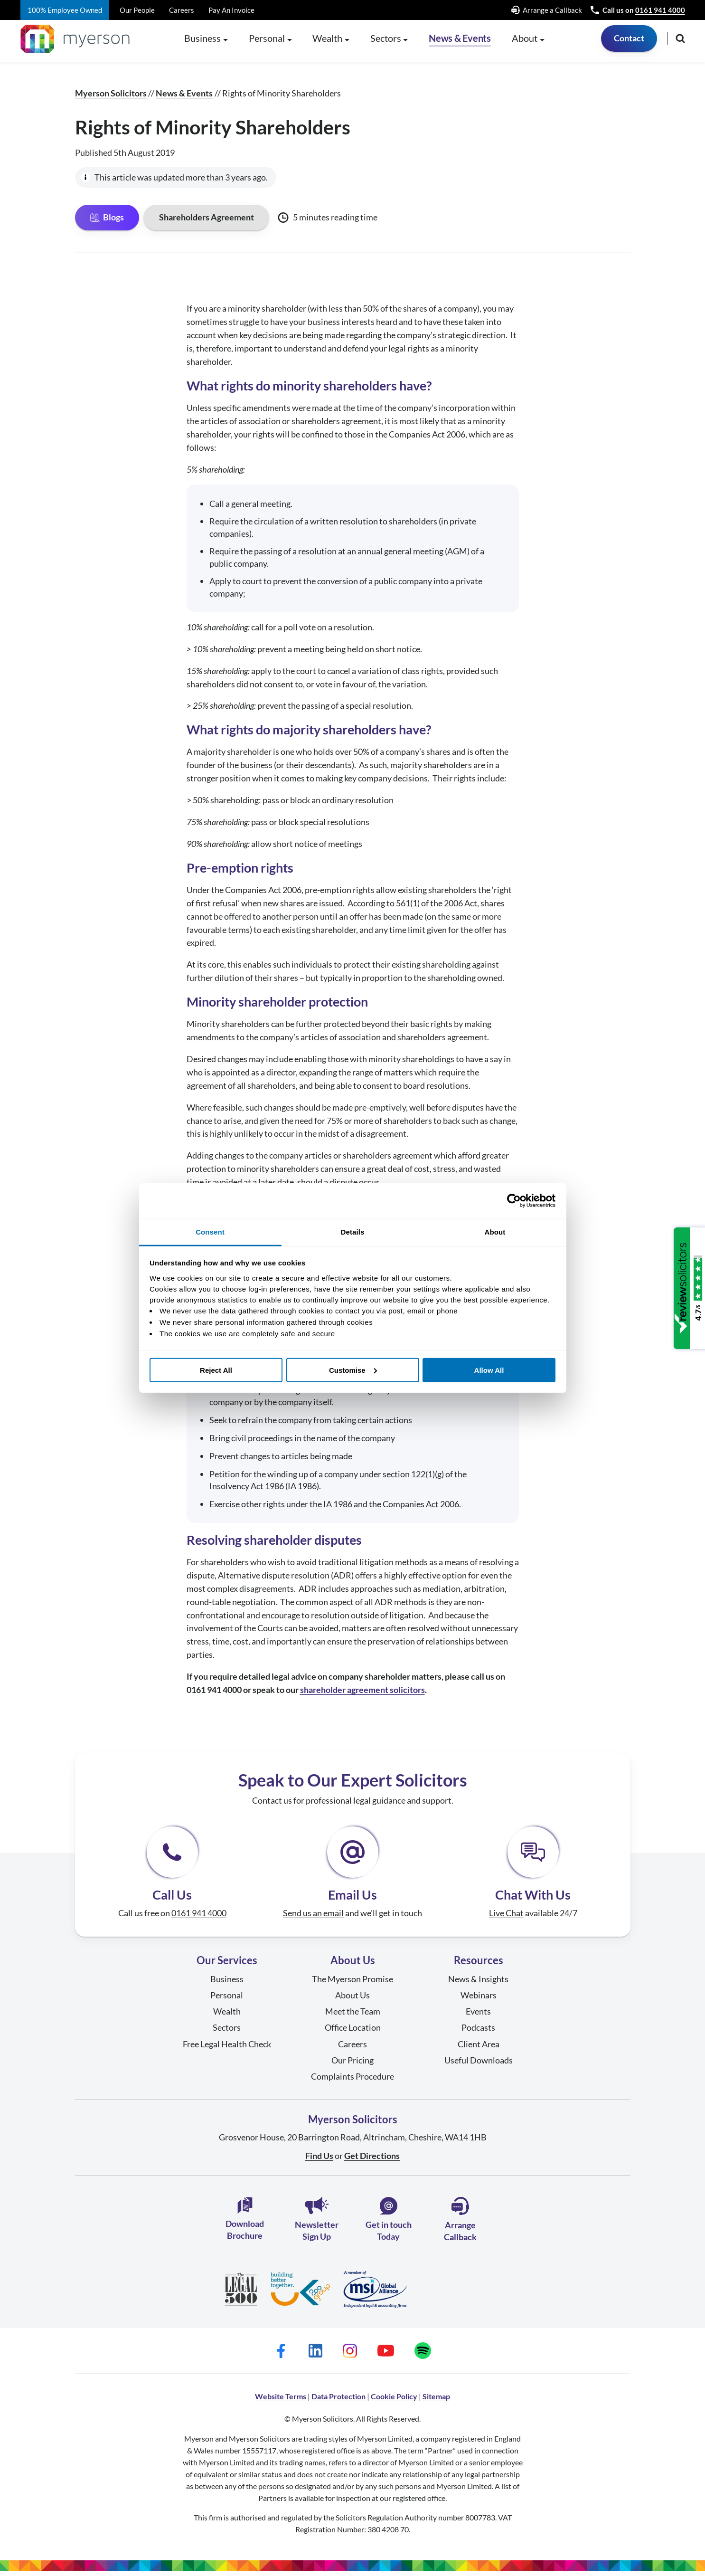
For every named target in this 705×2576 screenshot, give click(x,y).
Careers (181, 10)
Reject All (216, 1370)
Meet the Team (352, 2016)
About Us (352, 2000)
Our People (137, 10)
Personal (226, 2000)
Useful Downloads (478, 2065)
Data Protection (338, 2400)
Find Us (319, 2160)
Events (478, 2016)
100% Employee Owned (65, 10)
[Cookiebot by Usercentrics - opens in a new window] (513, 1201)
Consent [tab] (210, 1231)
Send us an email (313, 1917)
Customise (353, 1370)
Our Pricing (352, 2065)
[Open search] (680, 43)
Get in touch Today (389, 2223)
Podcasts (478, 2032)
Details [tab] (353, 1231)
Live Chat (506, 1917)
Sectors (227, 2032)
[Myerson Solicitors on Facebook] (280, 2355)
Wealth (227, 2016)
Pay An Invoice (231, 10)
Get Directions (372, 2160)
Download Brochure (245, 2223)
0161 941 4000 (660, 10)
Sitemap (436, 2400)
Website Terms (280, 2400)
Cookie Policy (394, 2400)
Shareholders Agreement (206, 222)
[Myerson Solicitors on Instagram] (349, 2355)
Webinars (479, 2000)
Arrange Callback (460, 2223)
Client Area (478, 2048)
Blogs (107, 222)
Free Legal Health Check (227, 2048)
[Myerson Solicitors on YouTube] (385, 2355)
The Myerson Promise (352, 1983)
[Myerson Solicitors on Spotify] (423, 2355)
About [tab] (495, 1231)
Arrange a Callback (546, 10)
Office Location (353, 2032)
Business (227, 1983)
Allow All (489, 1370)
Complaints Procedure (352, 2081)
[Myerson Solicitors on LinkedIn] (315, 2355)
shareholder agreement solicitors (362, 1694)
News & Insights (478, 1983)
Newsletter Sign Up (316, 2223)
